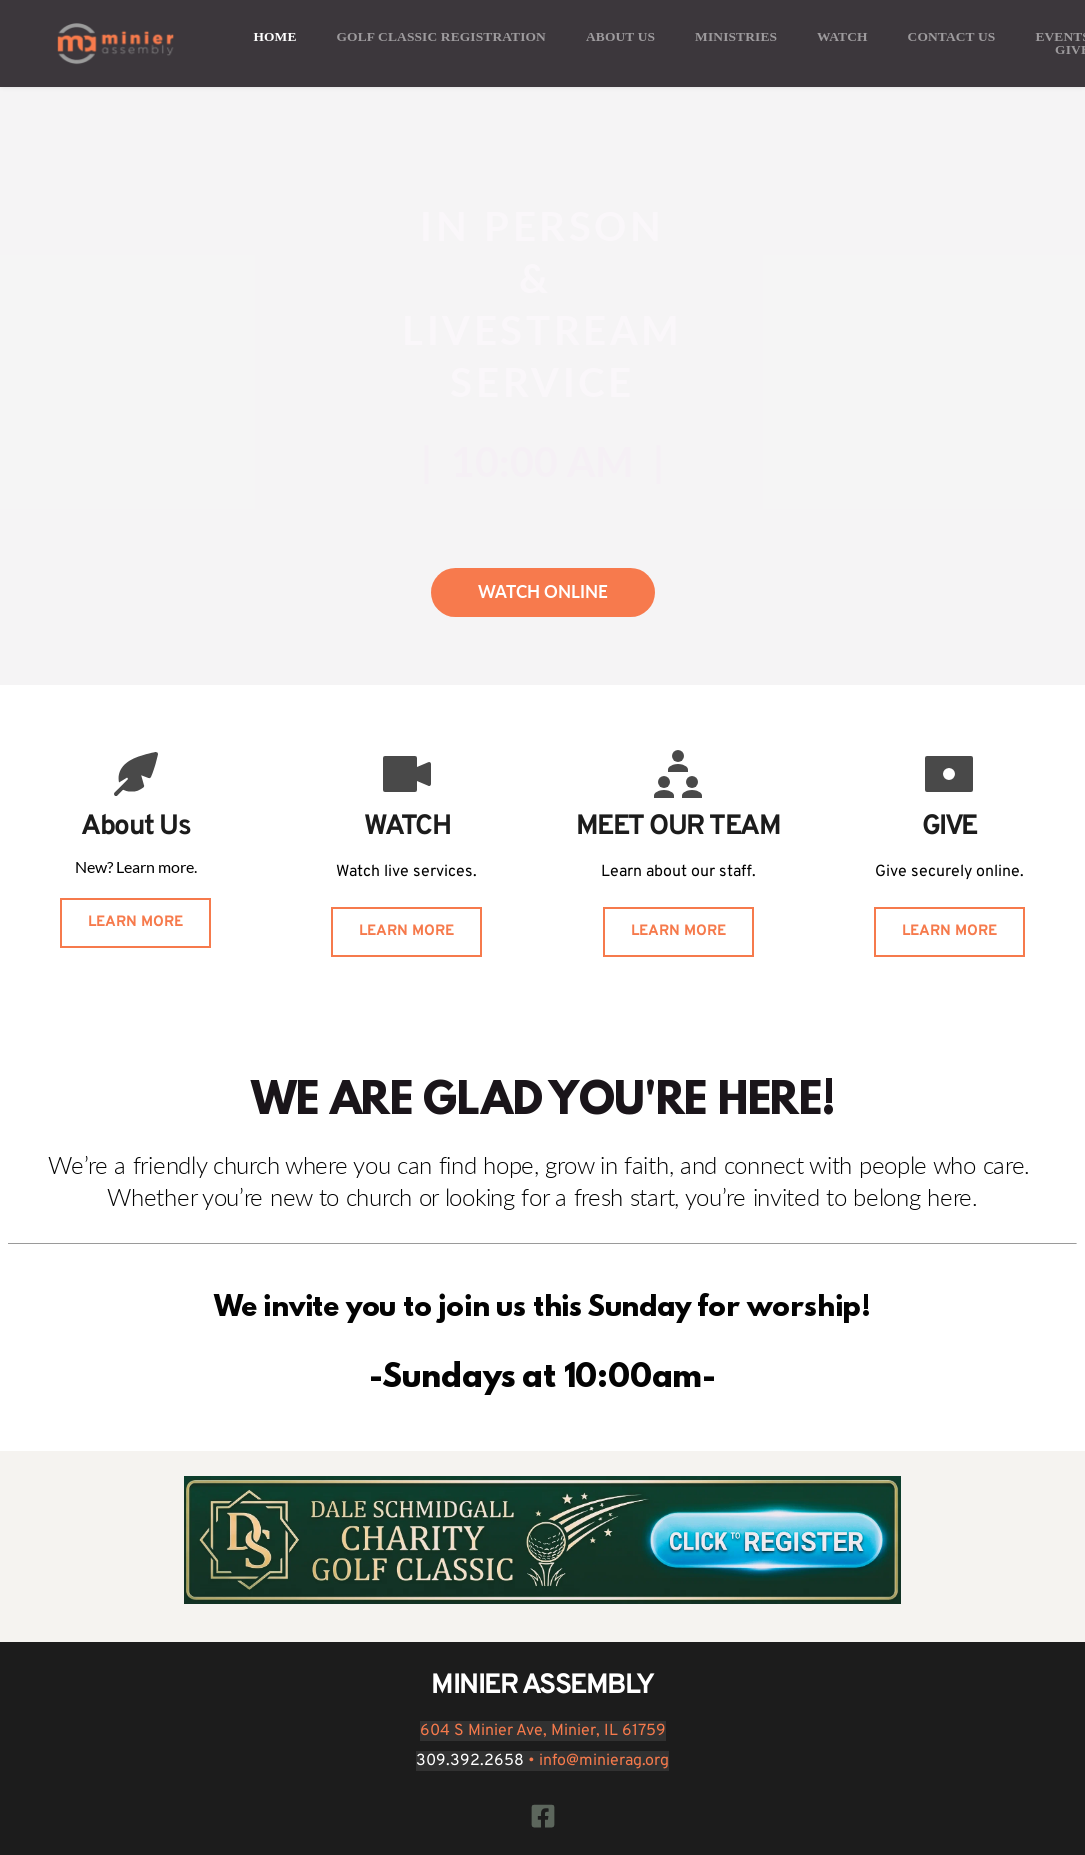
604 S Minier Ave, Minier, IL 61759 (543, 1731)
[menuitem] (274, 36)
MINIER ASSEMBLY (542, 1686)
